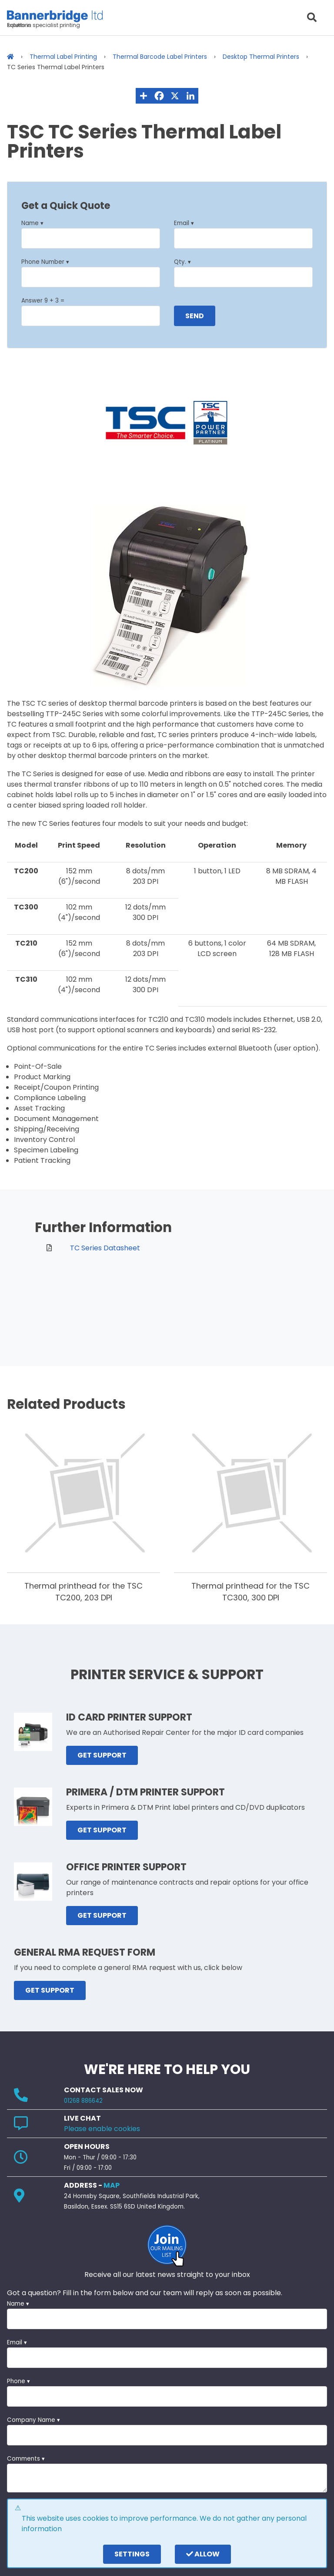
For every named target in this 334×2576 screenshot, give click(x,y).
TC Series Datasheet (105, 1248)
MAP (112, 2185)
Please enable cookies (102, 2129)
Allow (203, 2554)
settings (132, 2554)
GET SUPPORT (102, 1755)
